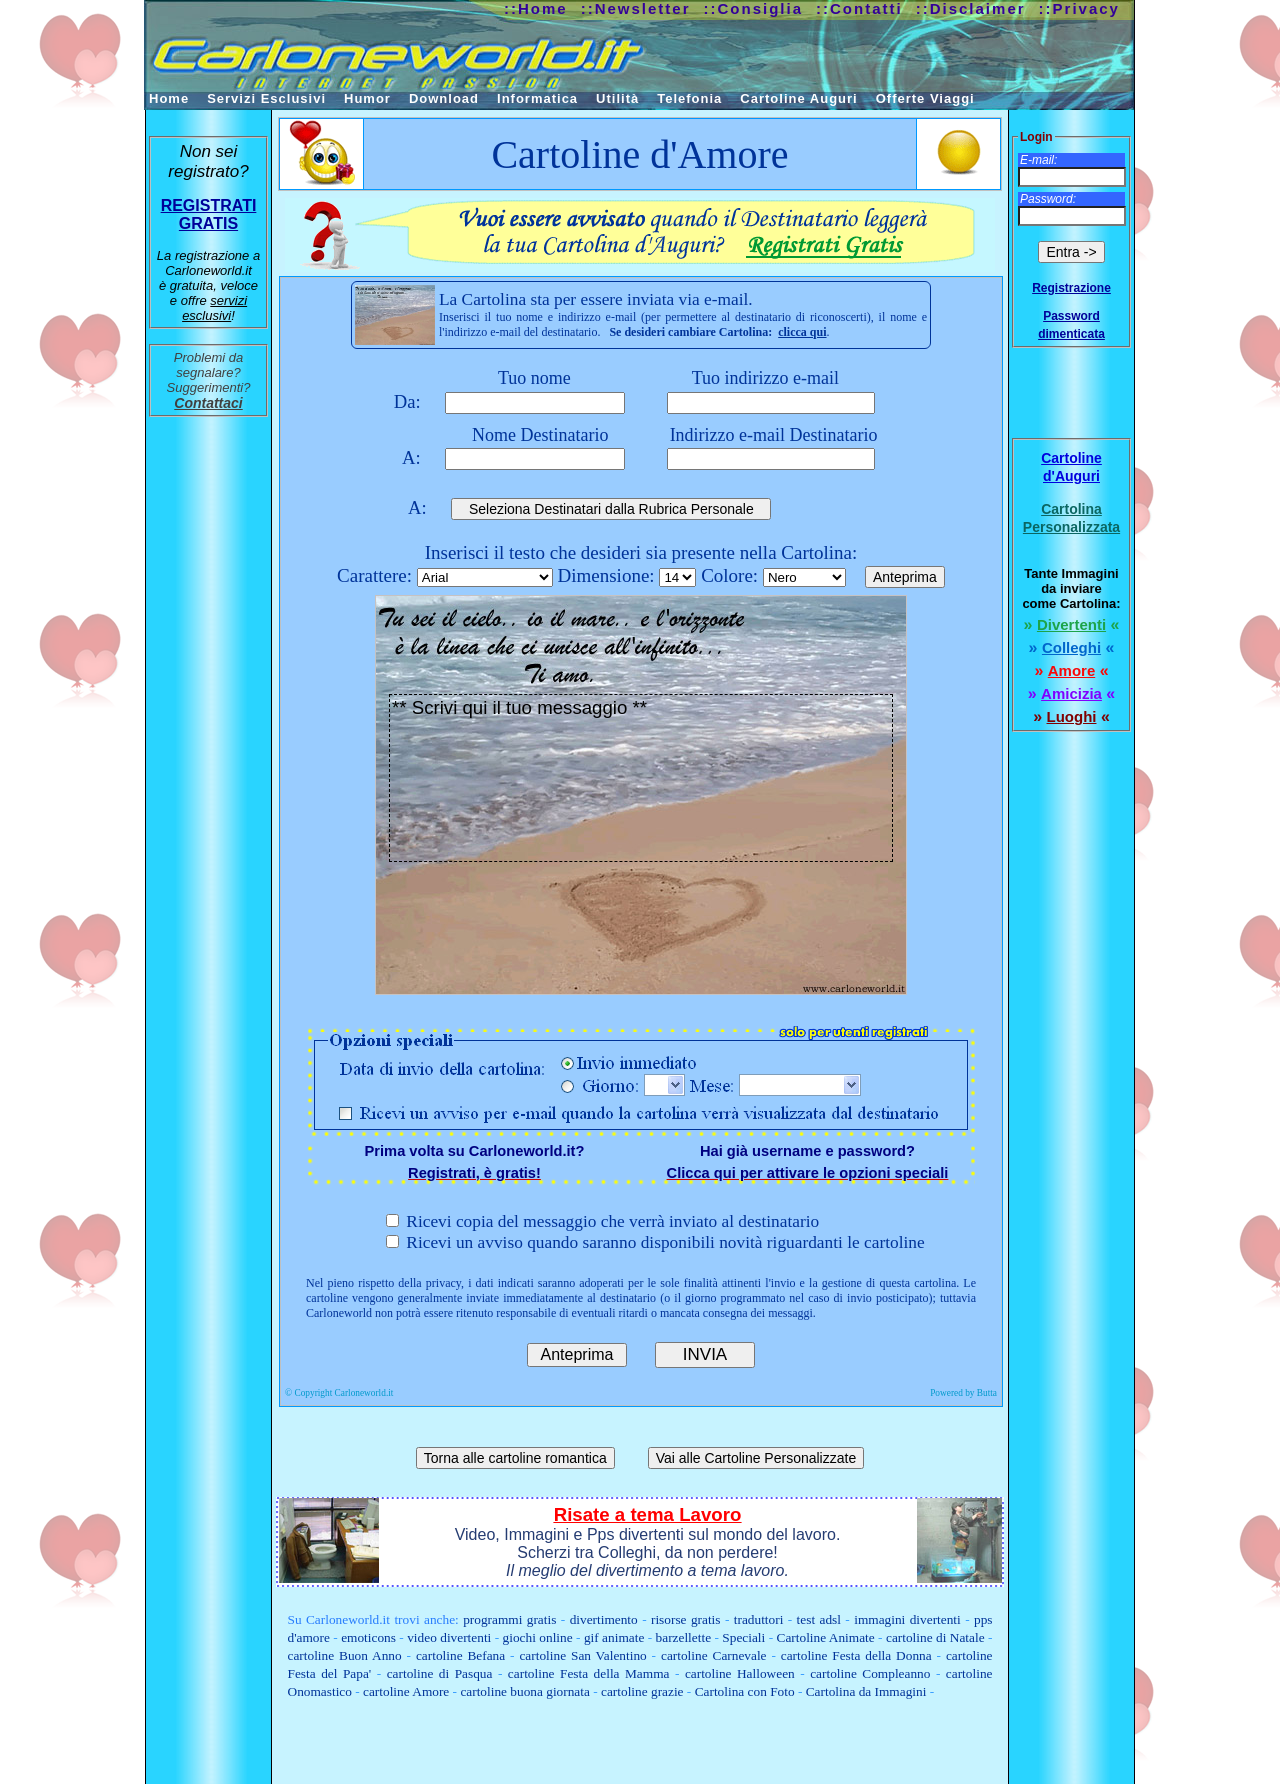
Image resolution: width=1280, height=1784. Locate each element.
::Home (536, 8)
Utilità (617, 98)
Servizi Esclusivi (266, 98)
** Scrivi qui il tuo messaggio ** (641, 778)
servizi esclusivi (214, 308)
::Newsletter (636, 8)
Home (169, 98)
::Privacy (1079, 8)
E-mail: (1038, 160)
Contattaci (208, 403)
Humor (367, 98)
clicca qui (802, 332)
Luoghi (1072, 716)
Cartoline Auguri (798, 98)
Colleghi (1071, 647)
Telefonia (689, 98)
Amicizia (1071, 693)
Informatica (537, 98)
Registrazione (1071, 288)
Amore (1072, 670)
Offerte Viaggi (925, 98)
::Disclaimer (971, 8)
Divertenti (1071, 624)
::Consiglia (754, 8)
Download (444, 98)
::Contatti (859, 8)
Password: (1048, 199)
